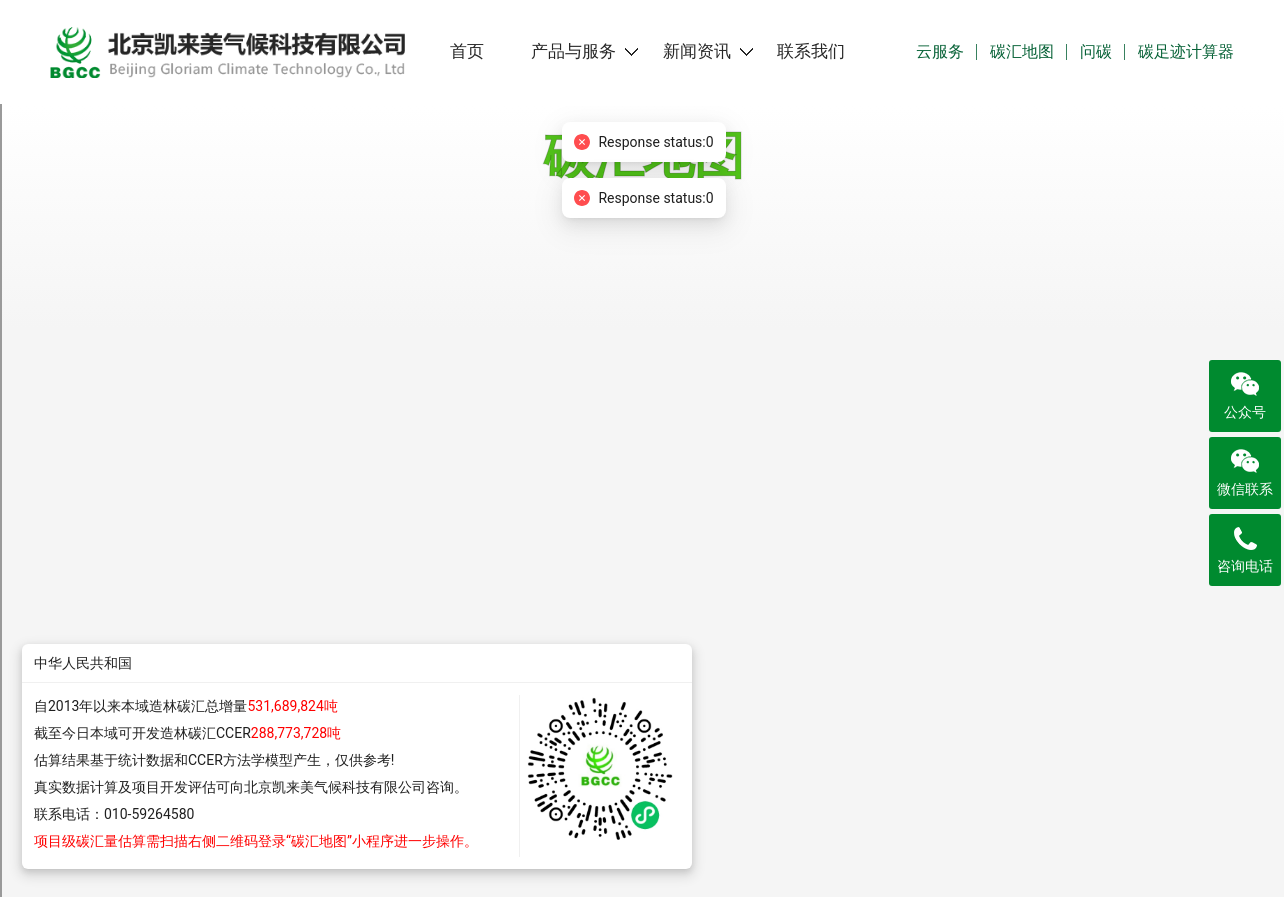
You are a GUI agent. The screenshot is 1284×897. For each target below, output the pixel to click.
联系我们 (811, 51)
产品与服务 (573, 52)
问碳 (1096, 51)
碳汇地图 (1022, 51)
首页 (467, 51)
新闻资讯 (697, 52)
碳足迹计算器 (1186, 51)
